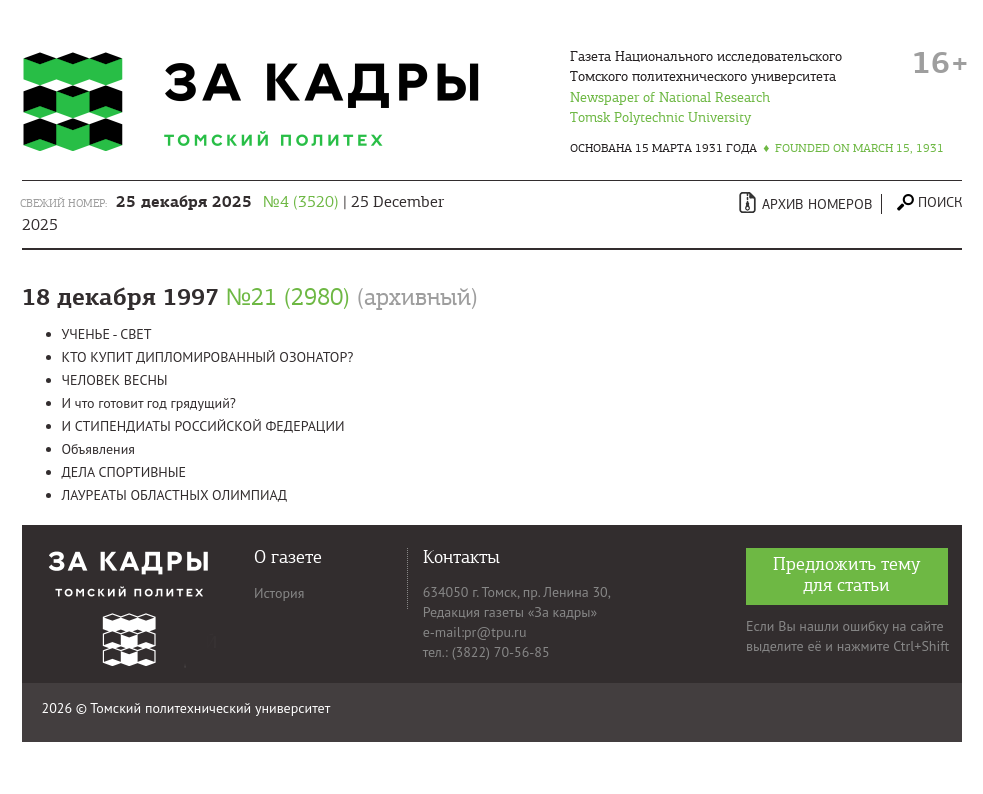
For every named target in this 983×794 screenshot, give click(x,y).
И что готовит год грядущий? (149, 403)
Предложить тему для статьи (847, 574)
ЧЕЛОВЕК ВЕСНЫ (115, 380)
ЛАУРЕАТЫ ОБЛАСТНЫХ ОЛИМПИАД (175, 495)
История (279, 593)
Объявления (98, 449)
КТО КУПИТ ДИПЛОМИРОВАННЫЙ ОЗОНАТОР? (208, 357)
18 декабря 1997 (250, 297)
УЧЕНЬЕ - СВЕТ (107, 334)
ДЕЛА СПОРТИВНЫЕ (124, 472)
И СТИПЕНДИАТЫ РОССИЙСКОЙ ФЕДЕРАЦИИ (203, 426)
